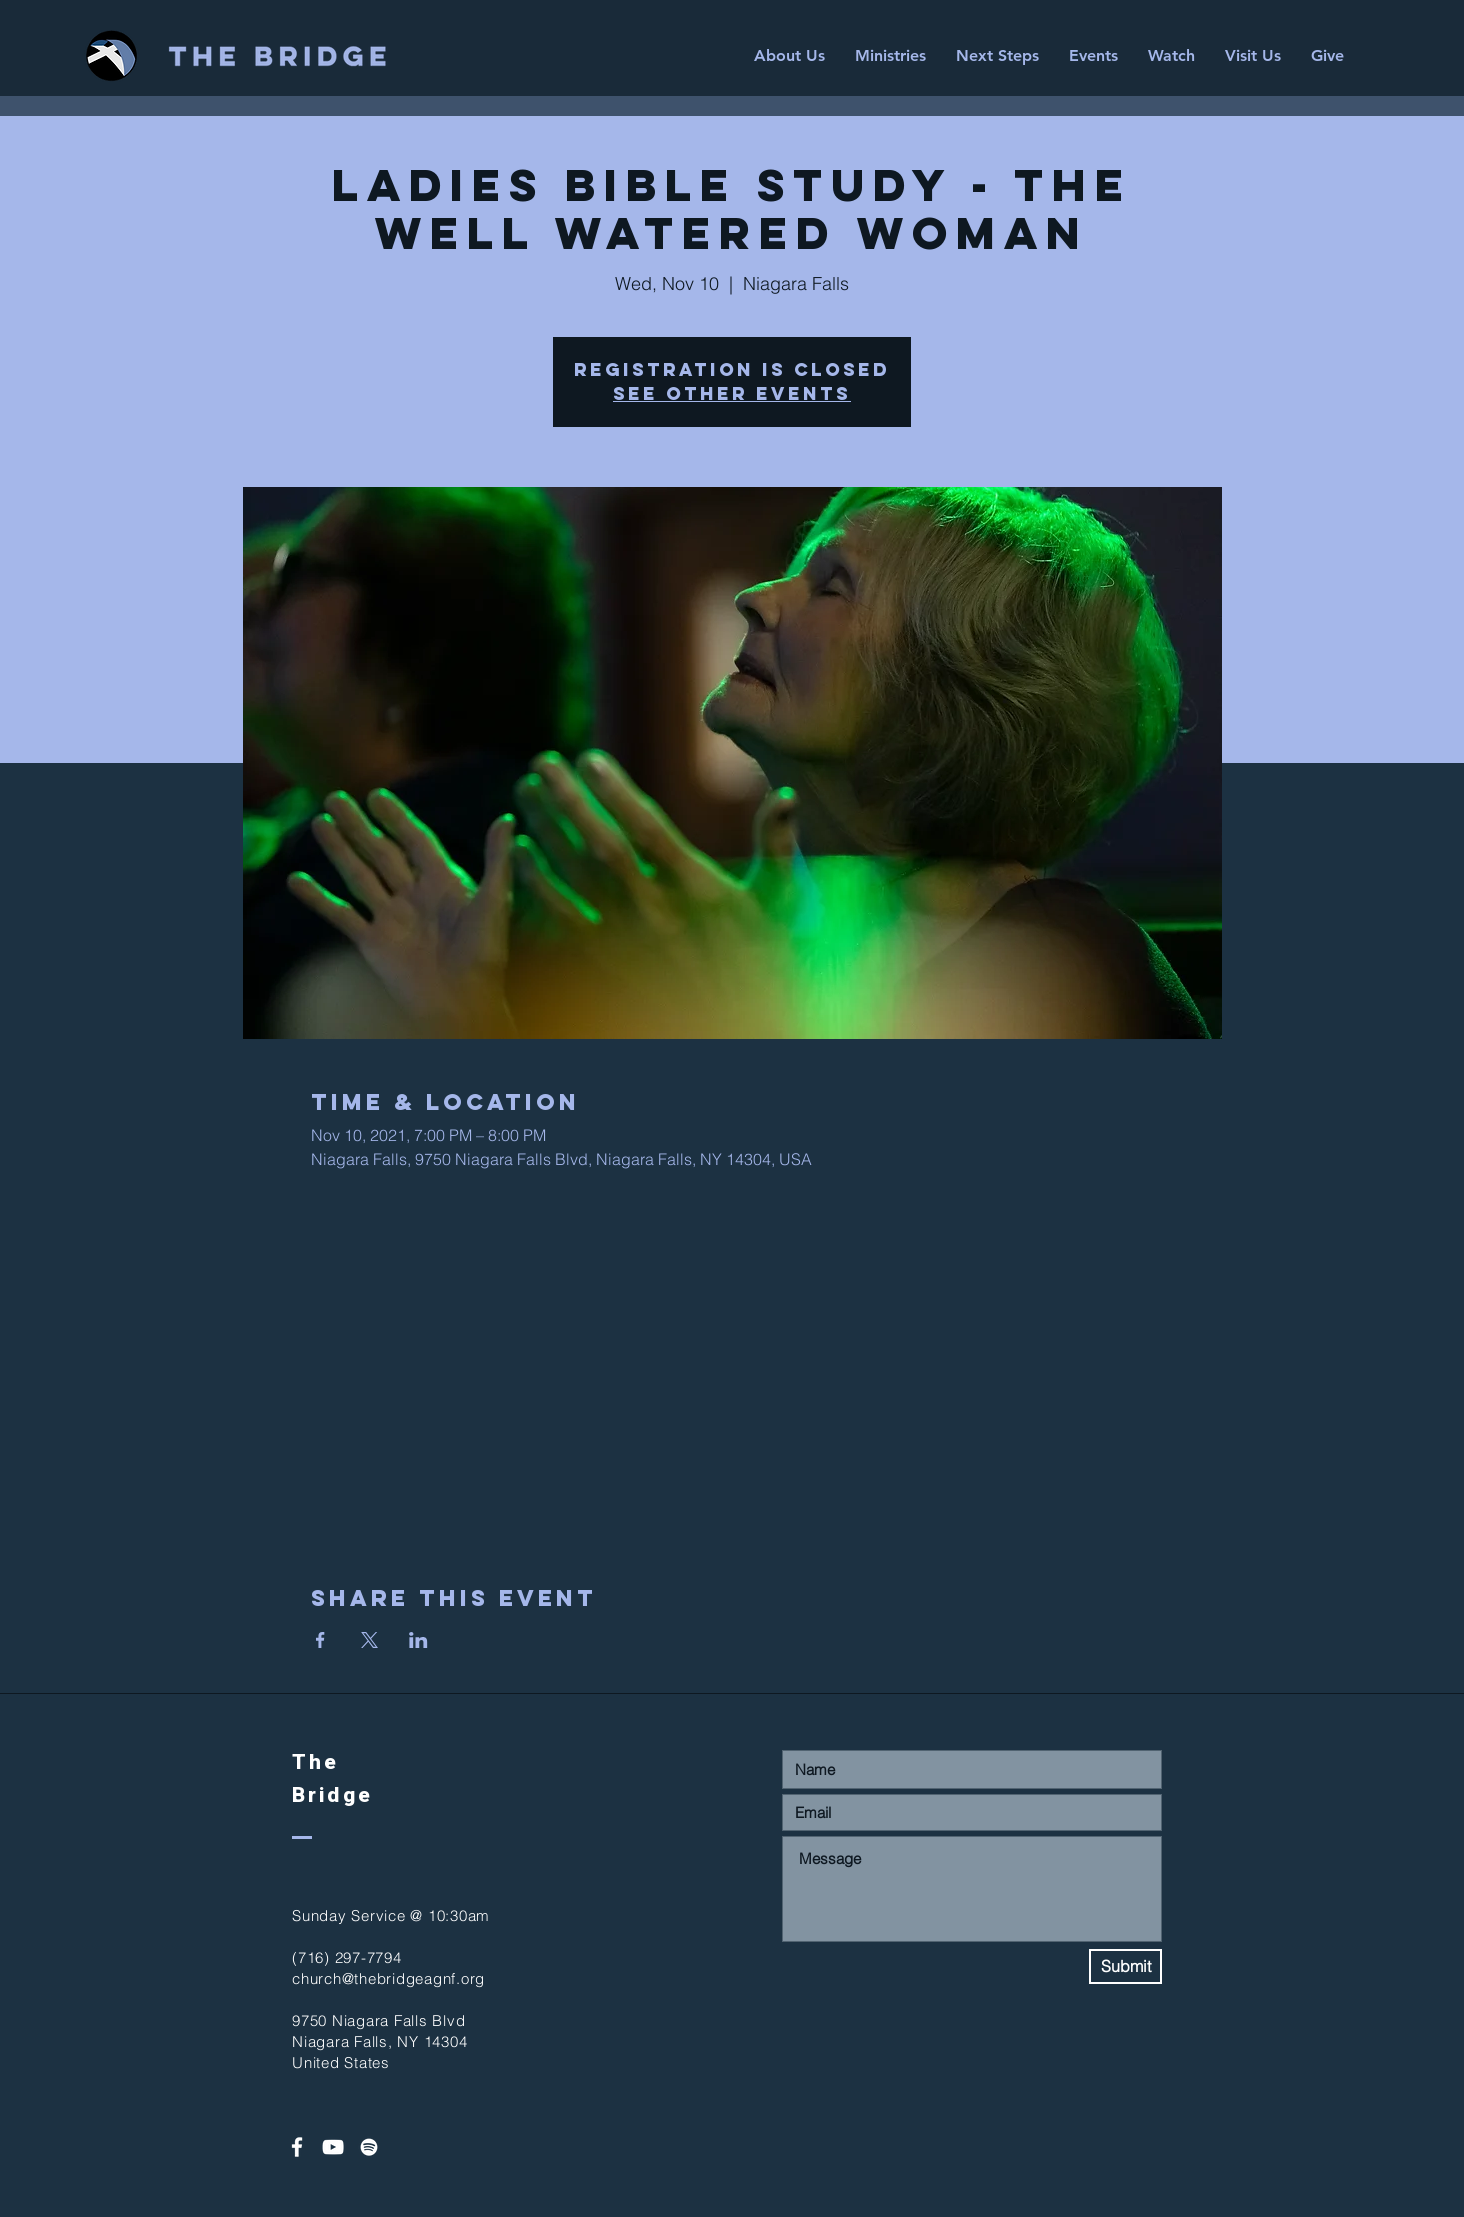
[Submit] (1125, 1966)
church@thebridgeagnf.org (388, 1978)
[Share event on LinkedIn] (418, 1640)
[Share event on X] (369, 1640)
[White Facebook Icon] (297, 2147)
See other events (732, 393)
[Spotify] (369, 2147)
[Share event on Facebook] (320, 1640)
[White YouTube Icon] (333, 2147)
